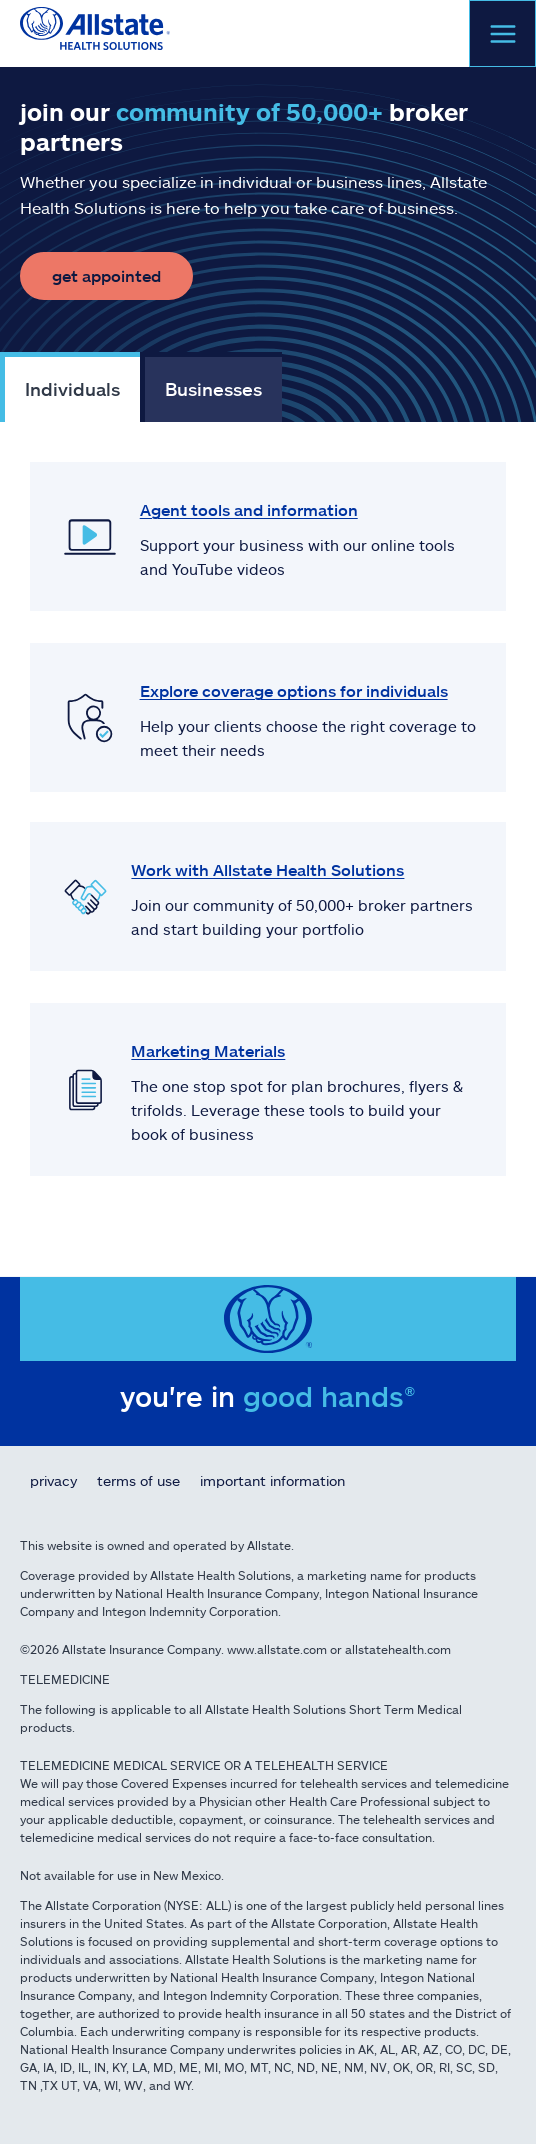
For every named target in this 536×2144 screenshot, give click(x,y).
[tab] (70, 387)
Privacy (53, 1480)
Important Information (272, 1480)
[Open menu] (502, 33)
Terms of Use (138, 1480)
